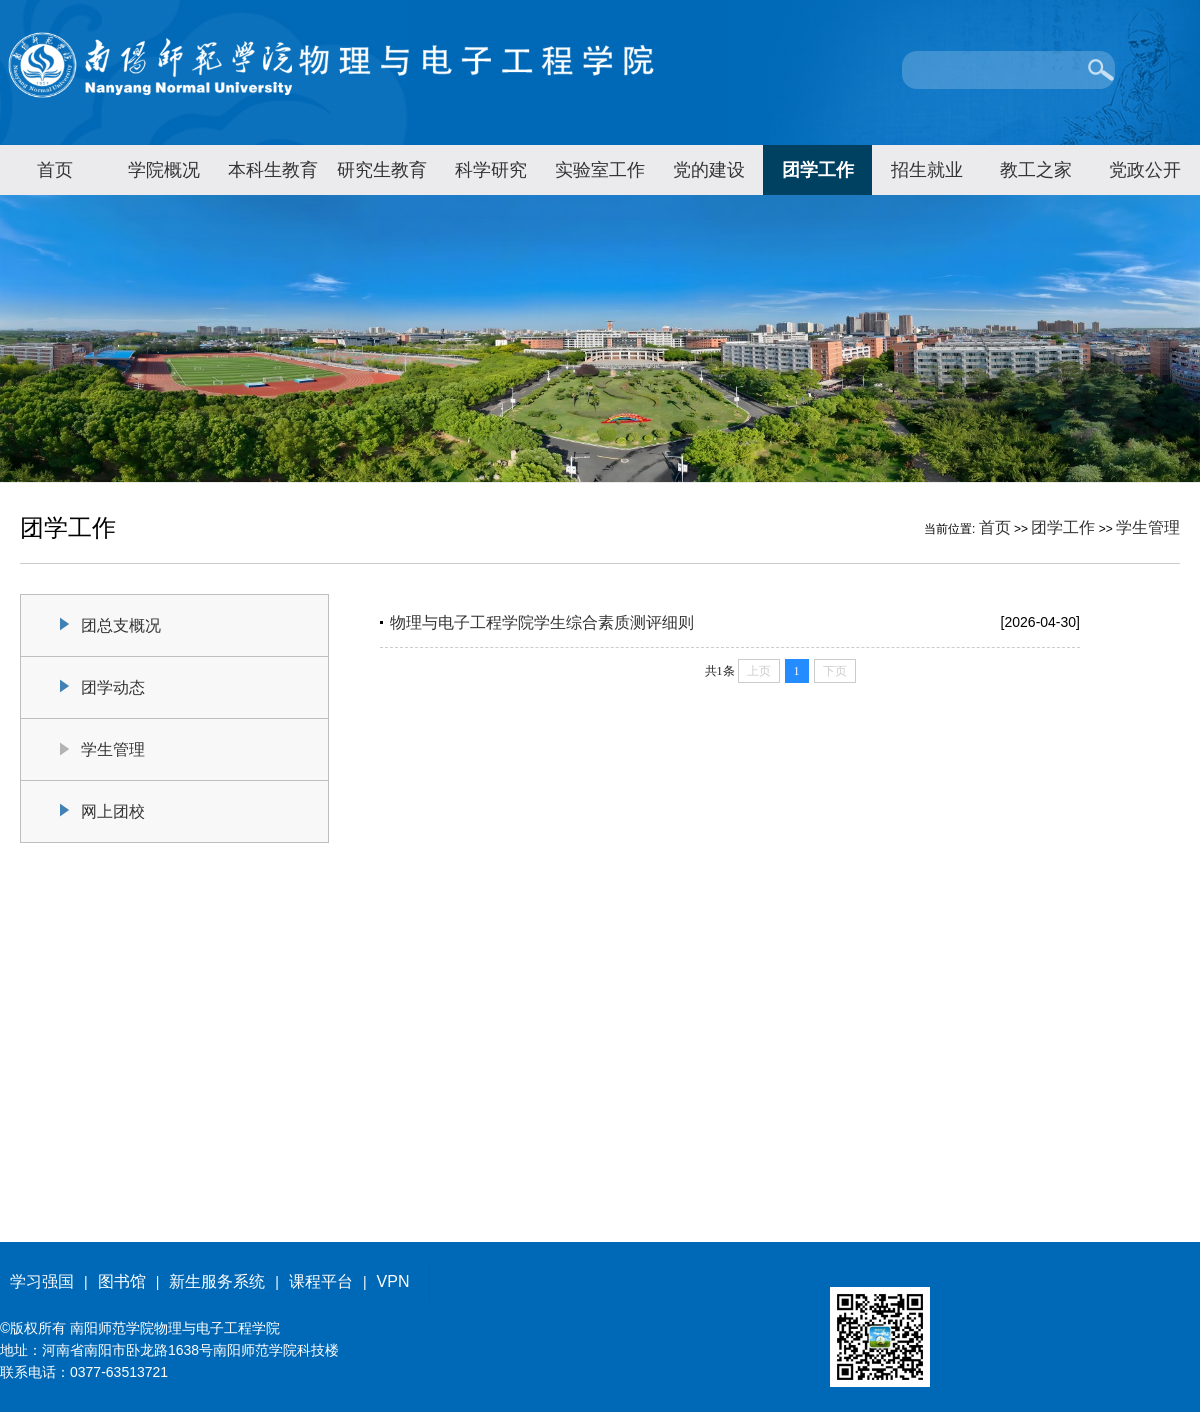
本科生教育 (273, 170)
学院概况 (164, 170)
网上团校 (113, 811)
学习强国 (42, 1281)
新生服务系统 (217, 1281)
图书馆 (122, 1281)
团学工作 (818, 170)
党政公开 (1145, 170)
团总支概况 (121, 625)
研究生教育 (382, 170)
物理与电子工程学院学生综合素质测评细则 (542, 622)
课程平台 (321, 1281)
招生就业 (927, 170)
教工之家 (1036, 170)
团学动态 (113, 687)
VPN (393, 1281)
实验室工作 (600, 170)
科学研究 (491, 170)
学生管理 (1148, 527)
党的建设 (709, 170)
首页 (55, 170)
